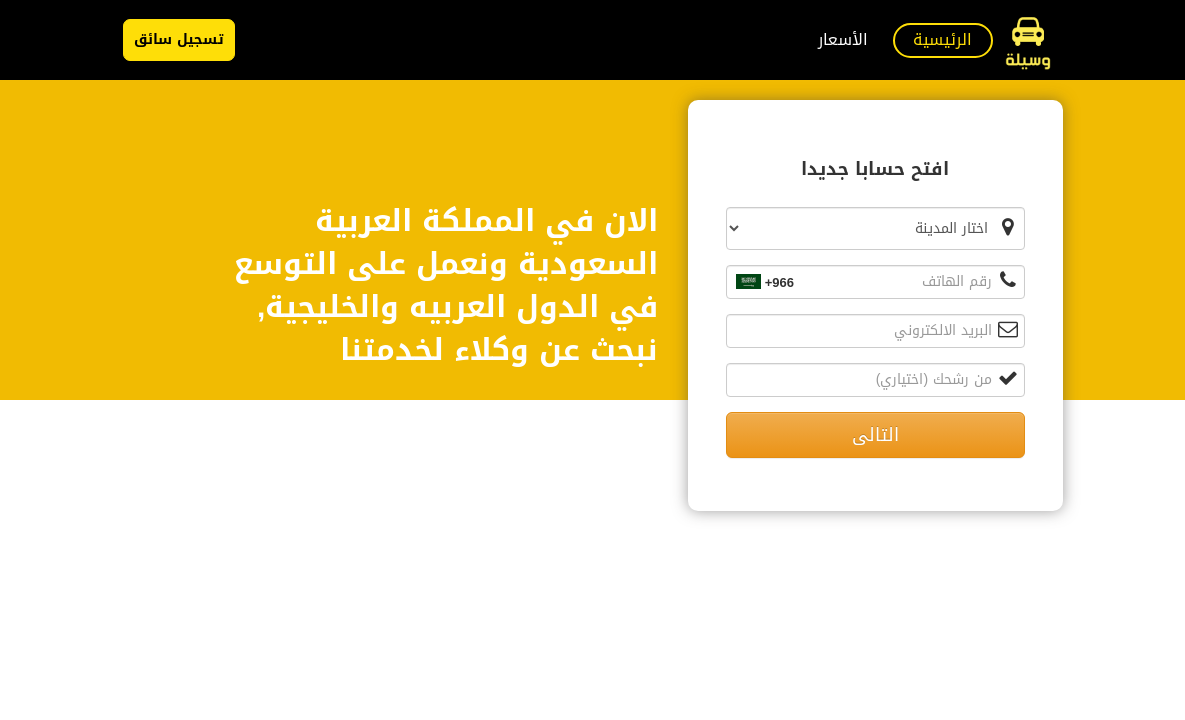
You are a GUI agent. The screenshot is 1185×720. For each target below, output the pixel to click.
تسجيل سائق (179, 39)
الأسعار (843, 39)
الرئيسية (942, 39)
